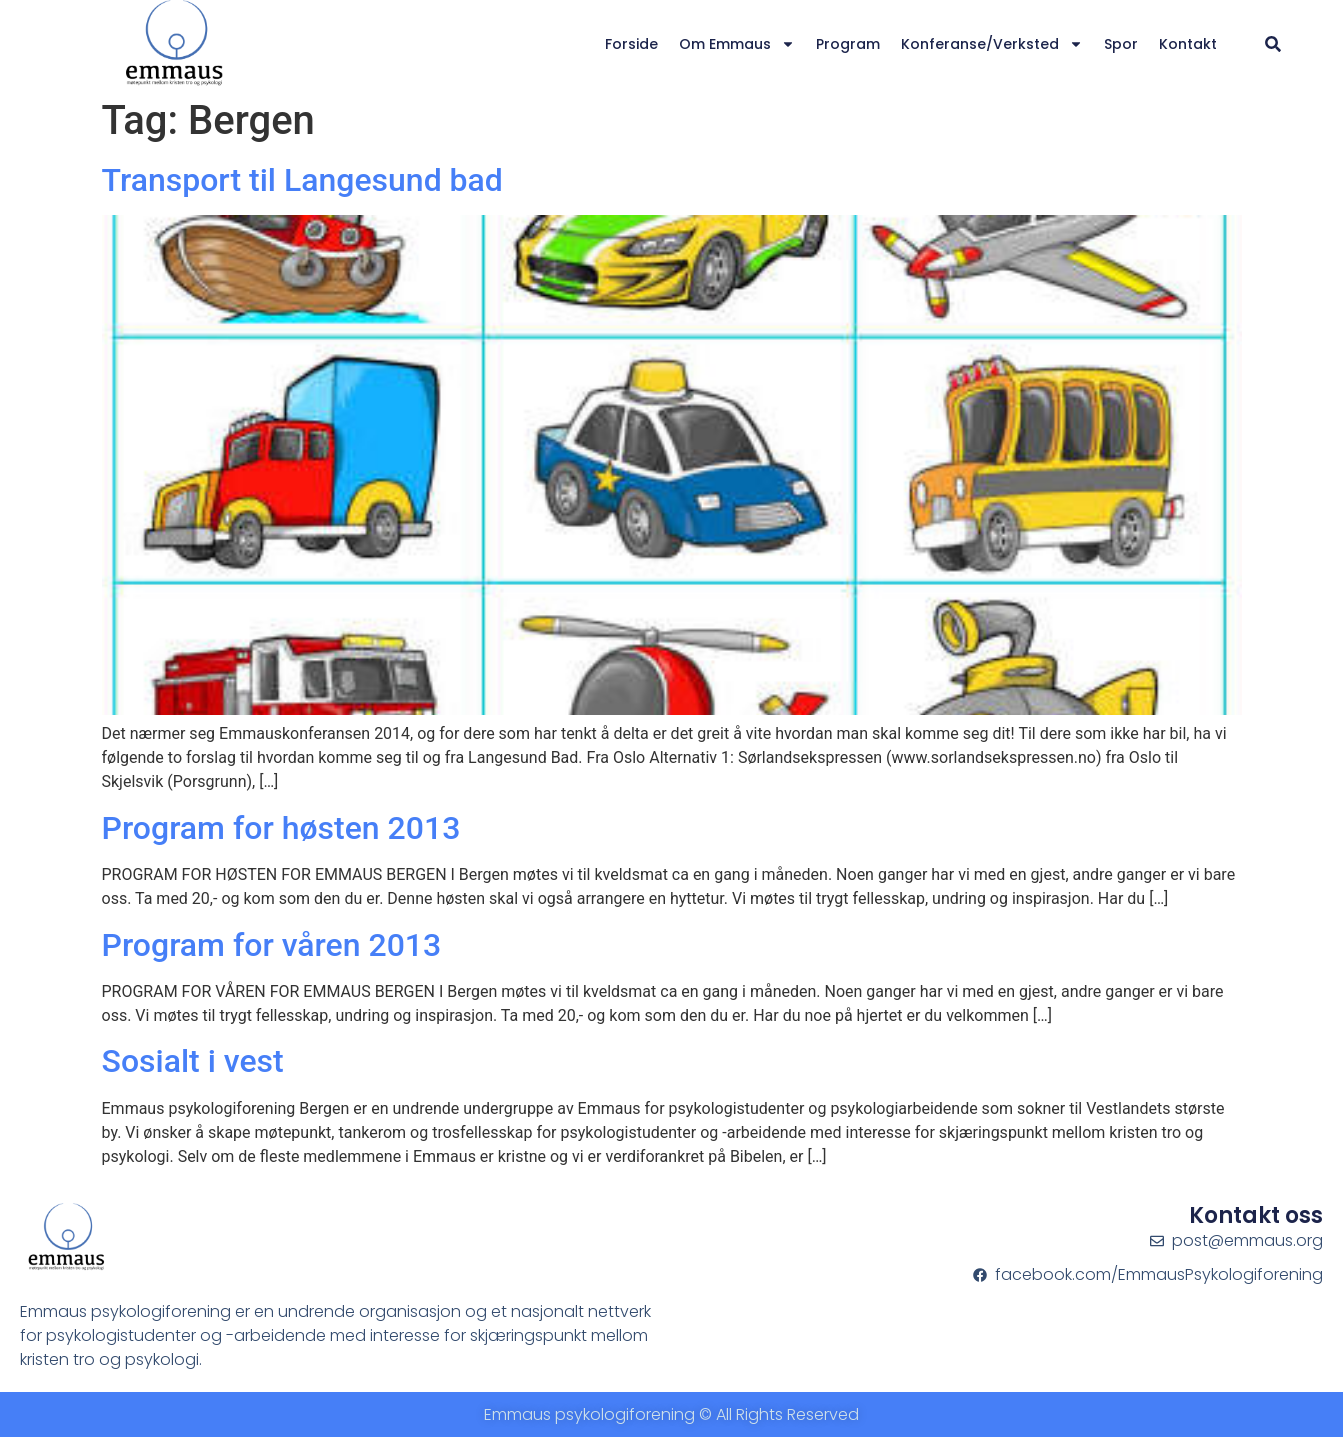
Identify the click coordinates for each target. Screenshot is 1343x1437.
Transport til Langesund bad (302, 180)
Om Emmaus (737, 44)
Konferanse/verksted (992, 44)
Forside (631, 44)
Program (848, 44)
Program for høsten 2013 (281, 828)
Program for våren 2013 (272, 945)
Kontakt (1188, 44)
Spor (1121, 44)
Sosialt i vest (193, 1061)
